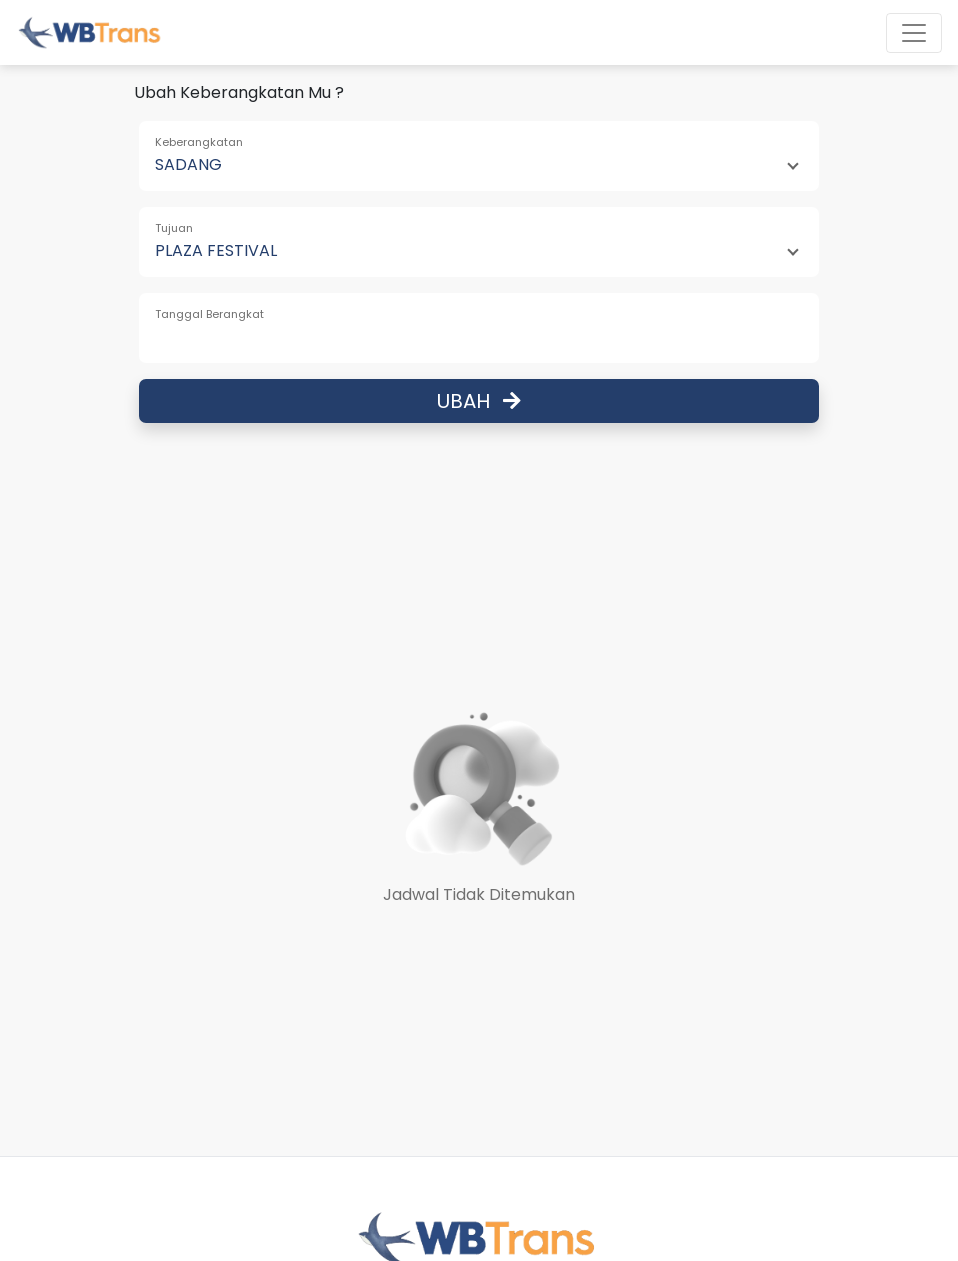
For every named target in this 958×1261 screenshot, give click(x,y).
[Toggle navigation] (914, 33)
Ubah (479, 401)
